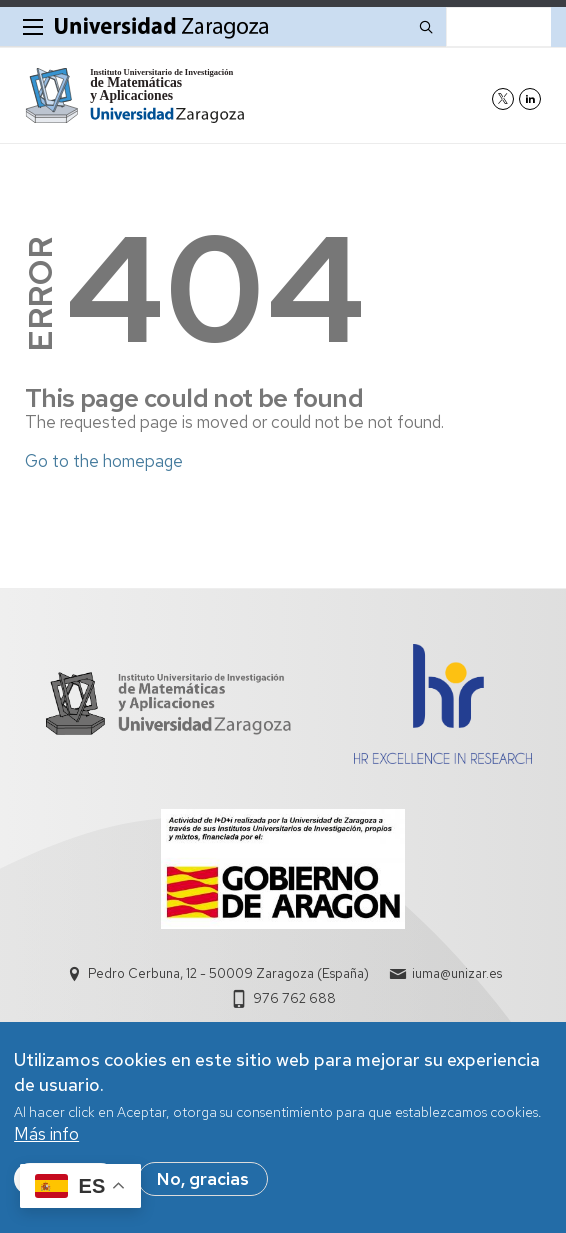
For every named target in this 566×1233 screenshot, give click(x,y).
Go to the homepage (104, 461)
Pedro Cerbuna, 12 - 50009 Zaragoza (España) (228, 973)
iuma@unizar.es (457, 973)
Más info (46, 1134)
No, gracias (203, 1179)
